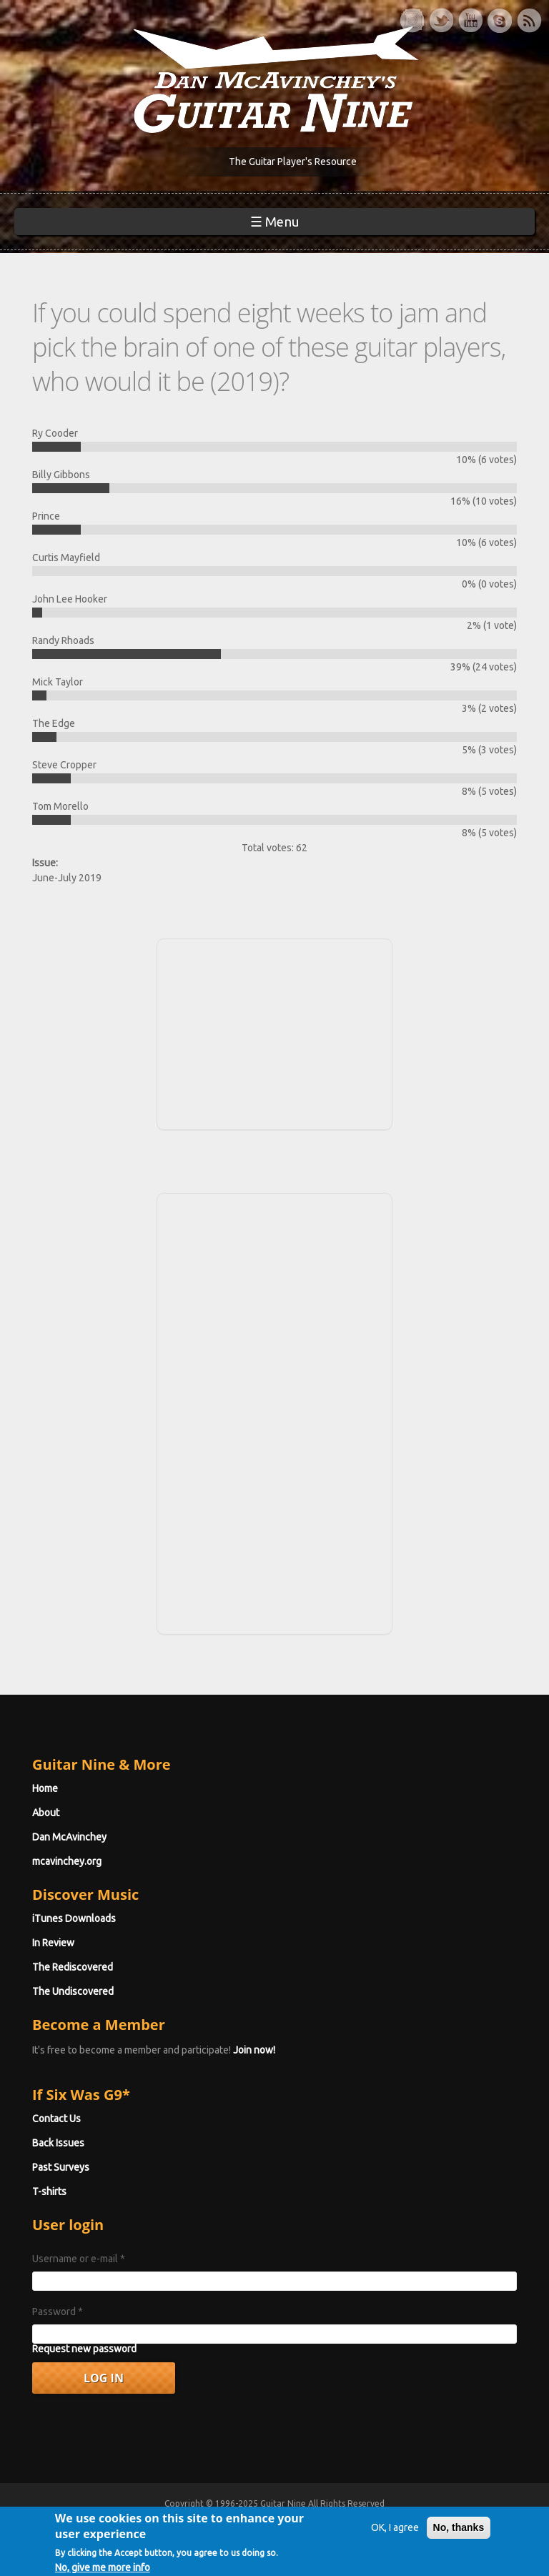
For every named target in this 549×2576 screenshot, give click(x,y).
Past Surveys (60, 2167)
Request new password (84, 2348)
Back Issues (58, 2143)
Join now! (254, 2050)
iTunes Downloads (74, 1918)
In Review (53, 1942)
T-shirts (49, 2191)
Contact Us (56, 2118)
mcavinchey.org (67, 1861)
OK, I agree (395, 2542)
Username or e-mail (78, 2258)
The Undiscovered (73, 1991)
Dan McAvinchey (69, 1837)
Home (45, 1788)
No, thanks (459, 2542)
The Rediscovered (72, 1967)
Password (57, 2311)
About (45, 1812)
